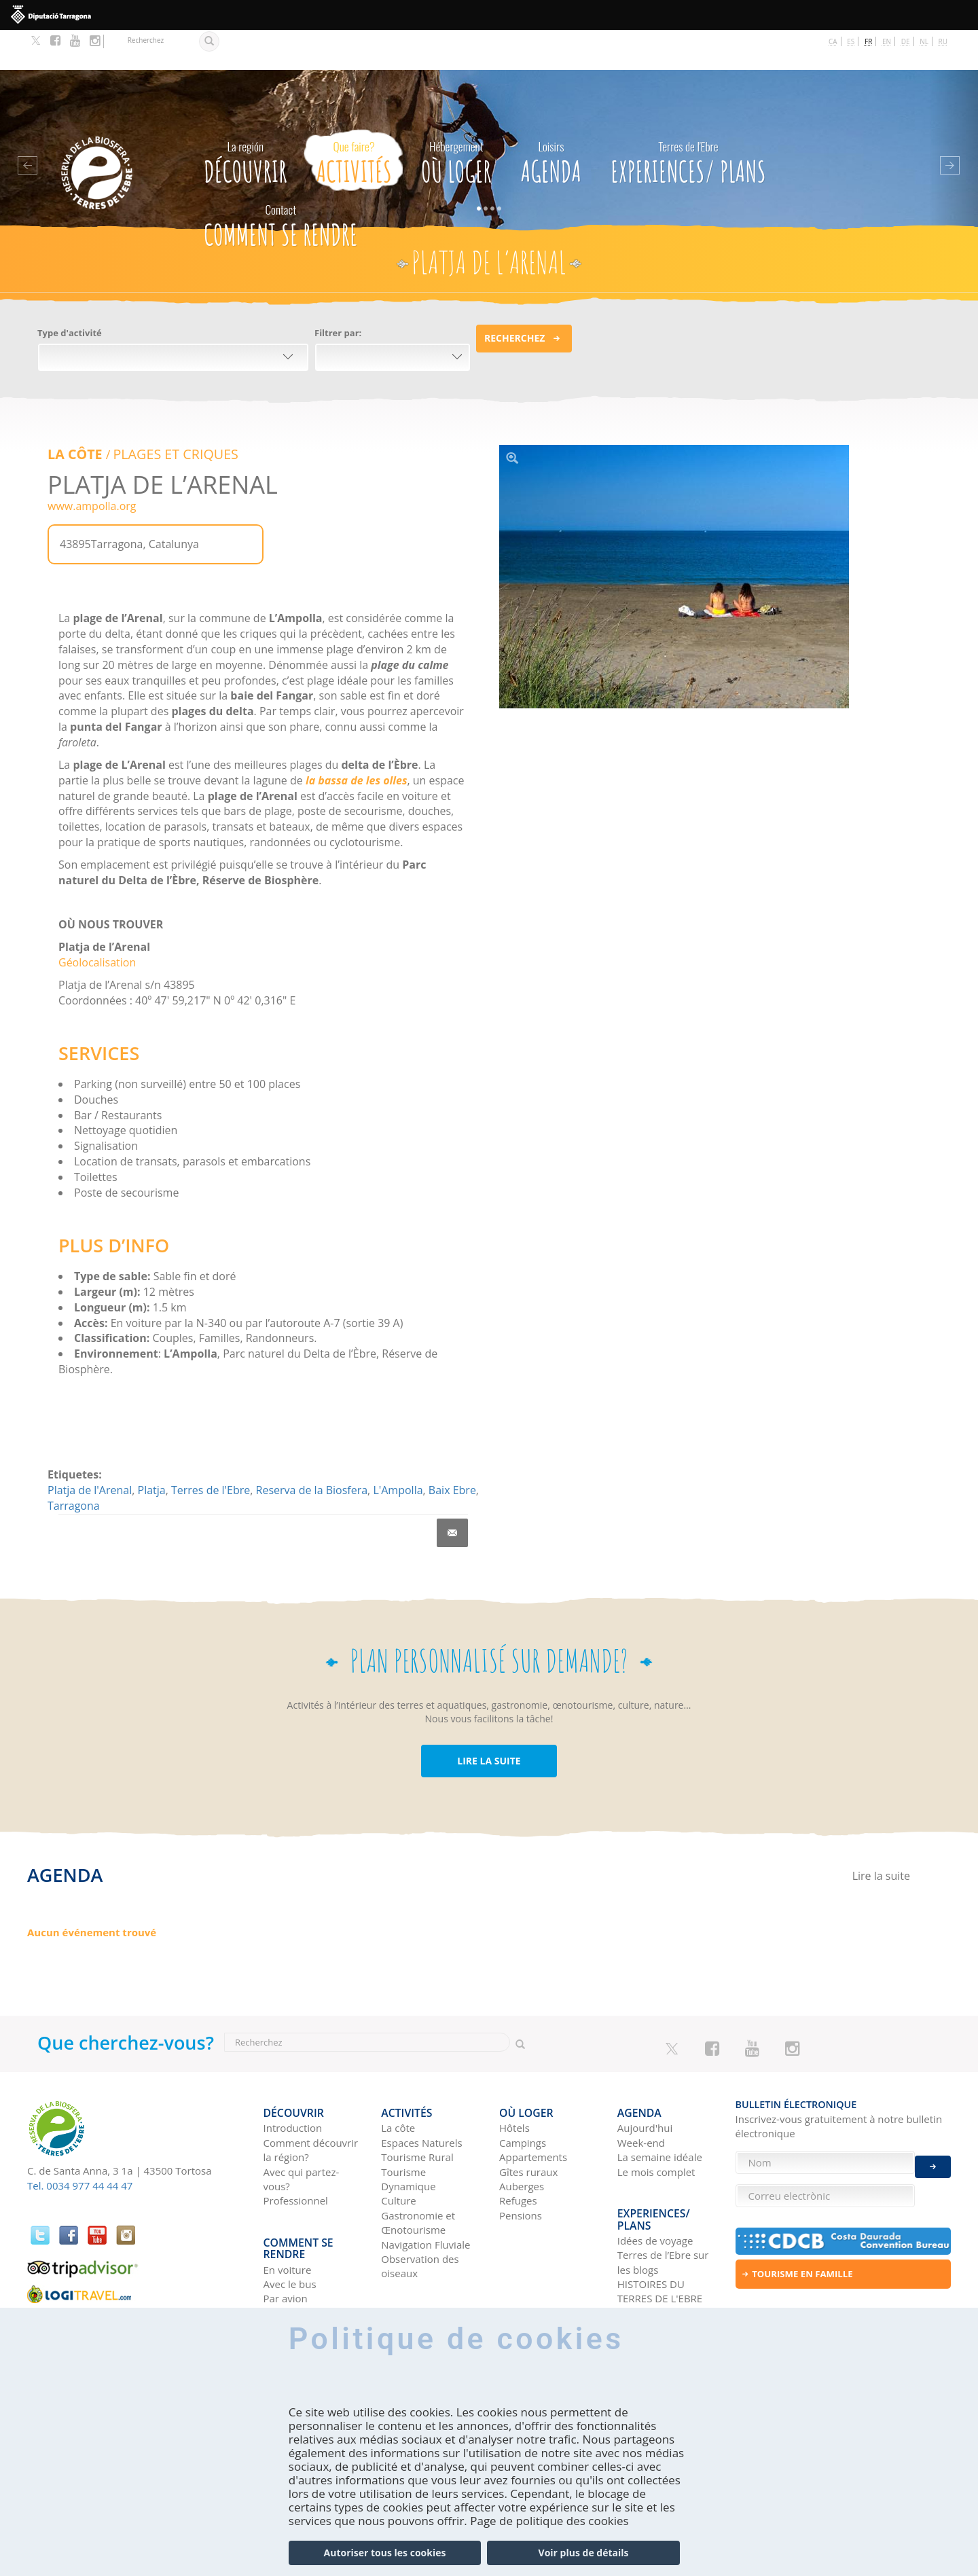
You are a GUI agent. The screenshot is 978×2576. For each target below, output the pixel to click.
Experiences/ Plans (688, 118)
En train (282, 2251)
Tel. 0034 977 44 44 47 (79, 2143)
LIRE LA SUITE (488, 1718)
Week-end (641, 2091)
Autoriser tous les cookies (385, 2552)
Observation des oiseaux (419, 2214)
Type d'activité (69, 293)
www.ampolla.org (92, 463)
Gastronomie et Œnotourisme (418, 2171)
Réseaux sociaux (656, 2251)
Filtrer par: (337, 293)
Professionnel (296, 2149)
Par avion (286, 2237)
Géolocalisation (97, 920)
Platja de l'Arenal (90, 1447)
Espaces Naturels (421, 2091)
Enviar (933, 2153)
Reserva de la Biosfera (311, 1447)
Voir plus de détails (584, 2552)
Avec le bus (290, 2222)
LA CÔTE (73, 413)
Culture (398, 2149)
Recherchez (514, 297)
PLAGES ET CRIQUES (165, 413)
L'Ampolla (397, 1447)
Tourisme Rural (417, 2105)
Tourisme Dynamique (408, 2127)
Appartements (533, 2105)
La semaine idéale (659, 2105)
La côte (398, 2077)
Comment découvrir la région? (311, 2098)
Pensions (520, 2164)
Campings (522, 2091)
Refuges (518, 2149)
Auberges (521, 2134)
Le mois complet (656, 2120)
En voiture (288, 2208)
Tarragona (74, 1463)
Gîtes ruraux (528, 2120)
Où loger (456, 118)
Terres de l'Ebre (210, 1447)
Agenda (551, 118)
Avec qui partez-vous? (302, 2127)
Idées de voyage (655, 2178)
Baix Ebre (452, 1447)
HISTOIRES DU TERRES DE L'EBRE (659, 2229)
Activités (354, 118)
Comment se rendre (281, 182)
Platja (152, 1447)
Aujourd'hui (644, 2077)
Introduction (293, 2077)
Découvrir (245, 118)
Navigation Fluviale (425, 2193)
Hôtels (514, 2077)
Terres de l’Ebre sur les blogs (663, 2200)
